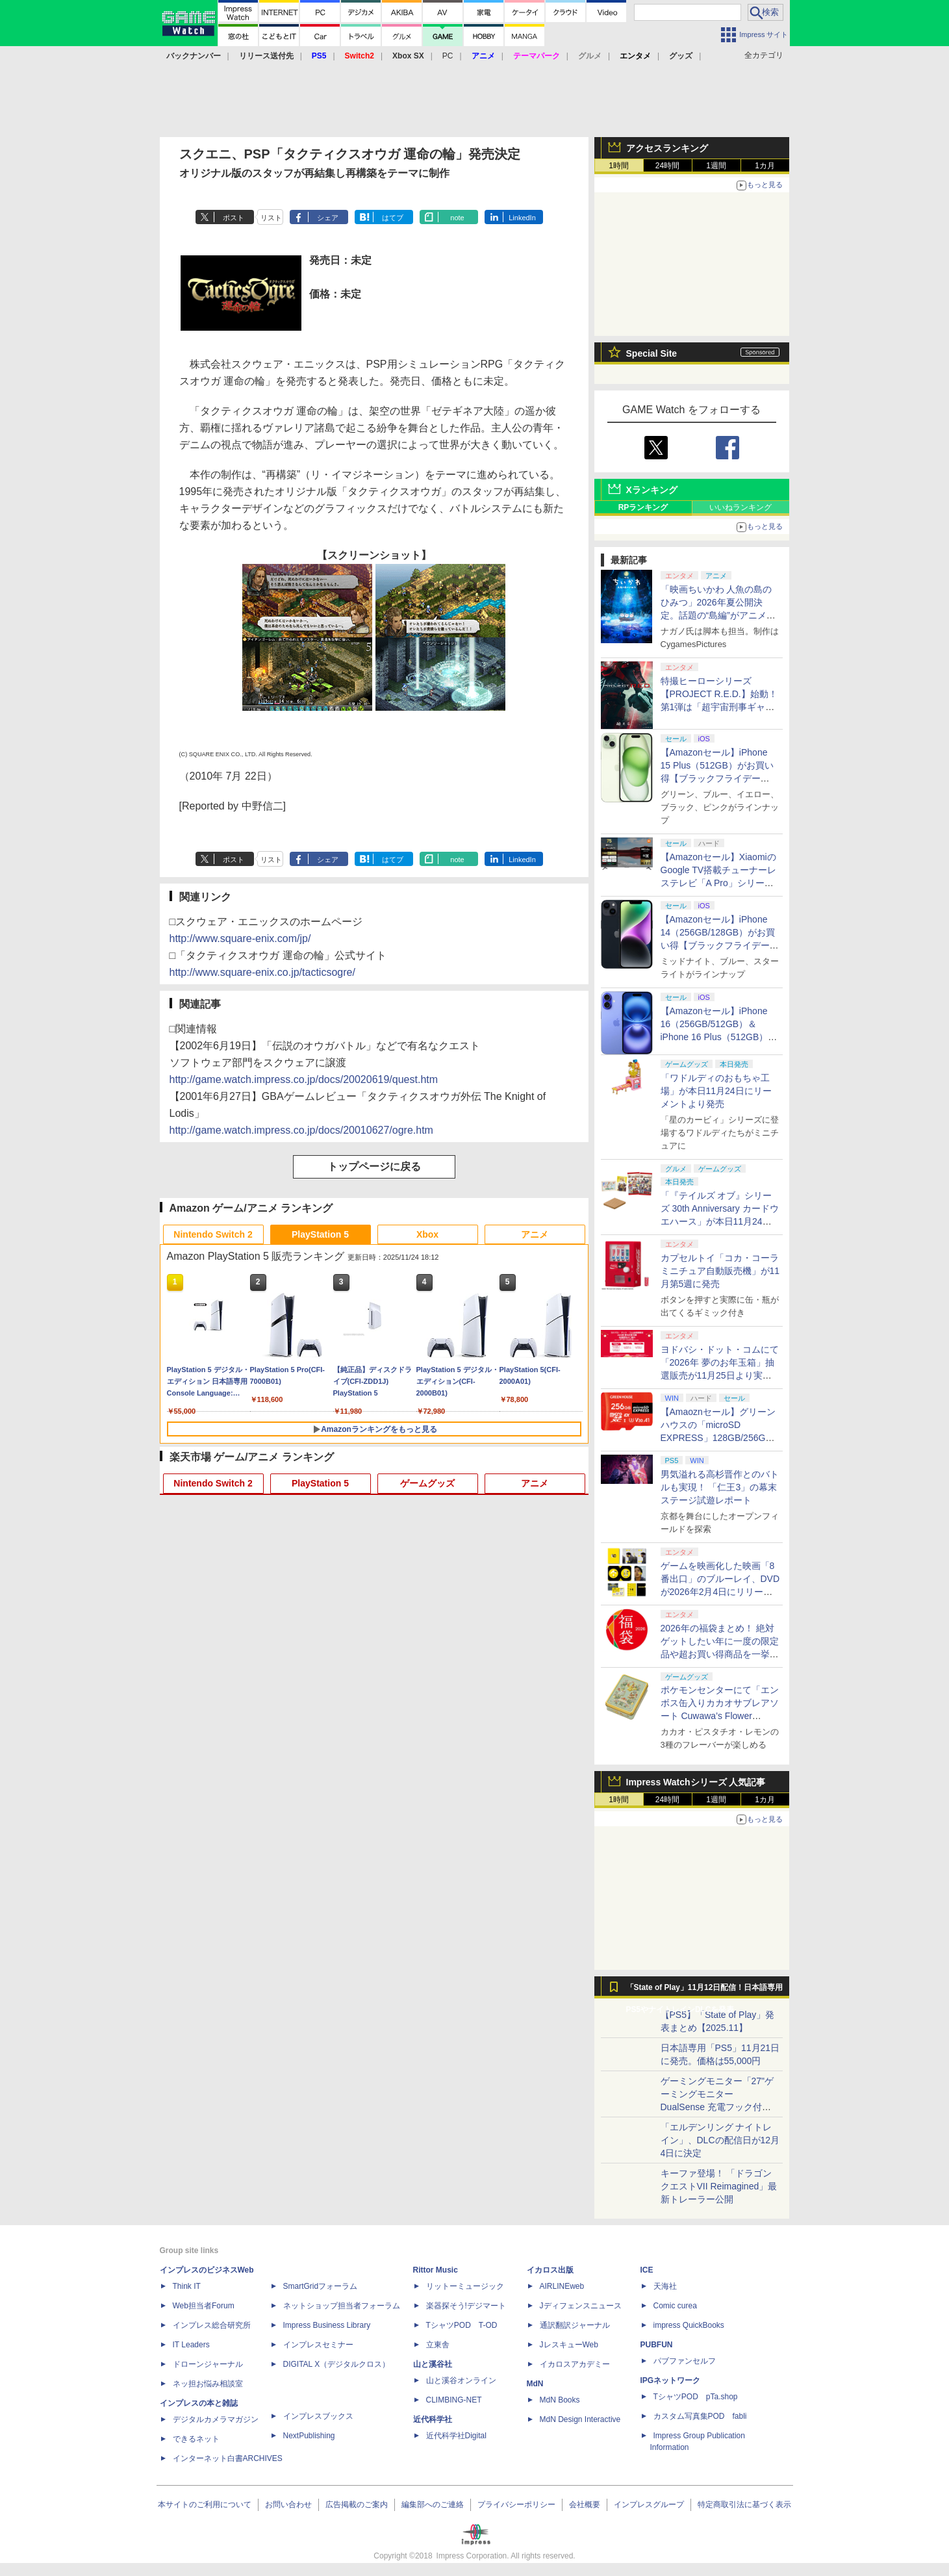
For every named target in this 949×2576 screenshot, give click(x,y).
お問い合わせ (288, 2504)
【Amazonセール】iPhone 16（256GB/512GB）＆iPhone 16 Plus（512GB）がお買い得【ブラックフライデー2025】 (720, 1037)
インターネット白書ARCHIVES (228, 2458)
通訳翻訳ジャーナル (575, 2325)
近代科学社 (432, 2419)
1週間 (716, 165)
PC (447, 55)
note (457, 218)
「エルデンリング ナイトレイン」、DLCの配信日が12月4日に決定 (720, 2140)
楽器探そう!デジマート (466, 2305)
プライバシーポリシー (516, 2504)
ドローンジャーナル (208, 2364)
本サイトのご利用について (204, 2504)
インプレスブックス (318, 2416)
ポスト (233, 218)
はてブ (392, 218)
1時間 (619, 165)
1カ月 (765, 165)
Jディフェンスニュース (581, 2305)
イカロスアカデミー (575, 2364)
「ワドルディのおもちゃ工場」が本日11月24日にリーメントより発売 (716, 1091)
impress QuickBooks (688, 2325)
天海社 (665, 2286)
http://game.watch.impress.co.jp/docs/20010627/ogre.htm (301, 1130)
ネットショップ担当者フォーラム (341, 2305)
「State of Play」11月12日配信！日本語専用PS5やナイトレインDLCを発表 (704, 1990)
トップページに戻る (374, 1166)
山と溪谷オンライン (461, 2380)
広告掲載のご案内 (356, 2504)
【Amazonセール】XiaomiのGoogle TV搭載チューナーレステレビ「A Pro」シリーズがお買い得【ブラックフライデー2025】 (720, 883)
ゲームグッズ (427, 1483)
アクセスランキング (667, 148)
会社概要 (584, 2504)
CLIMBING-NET (454, 2399)
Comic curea (675, 2305)
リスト (271, 218)
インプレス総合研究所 (212, 2325)
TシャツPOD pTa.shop (695, 2396)
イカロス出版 (550, 2270)
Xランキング (651, 490)
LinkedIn (522, 218)
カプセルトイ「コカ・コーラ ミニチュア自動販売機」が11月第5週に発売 (720, 1271)
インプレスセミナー (318, 2344)
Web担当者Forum (203, 2305)
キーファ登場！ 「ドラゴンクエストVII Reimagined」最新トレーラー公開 (719, 2186)
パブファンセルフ (684, 2361)
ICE (646, 2270)
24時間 (667, 165)
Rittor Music (435, 2270)
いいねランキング (740, 507)
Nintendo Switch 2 (212, 1234)
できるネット (196, 2438)
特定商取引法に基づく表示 (744, 2504)
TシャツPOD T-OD (462, 2325)
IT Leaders (191, 2344)
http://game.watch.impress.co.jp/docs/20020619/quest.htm (304, 1079)
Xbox (427, 1234)
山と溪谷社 (432, 2364)
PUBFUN (656, 2344)
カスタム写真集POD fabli (700, 2416)
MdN (535, 2383)
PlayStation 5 (320, 1234)
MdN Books (560, 2399)
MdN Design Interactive (580, 2419)
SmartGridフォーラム (320, 2286)
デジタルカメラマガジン (216, 2419)
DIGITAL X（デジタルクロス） (336, 2364)
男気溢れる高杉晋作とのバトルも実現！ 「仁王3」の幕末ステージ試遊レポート (720, 1487)
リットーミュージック (465, 2286)
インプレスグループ (649, 2504)
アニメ (534, 1234)
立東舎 (437, 2344)
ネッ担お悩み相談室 (208, 2383)
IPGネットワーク (670, 2380)
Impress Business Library (327, 2325)
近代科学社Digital (456, 2435)
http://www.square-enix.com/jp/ (240, 938)
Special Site (651, 353)
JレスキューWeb (569, 2344)
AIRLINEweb (562, 2286)
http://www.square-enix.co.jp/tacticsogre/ (262, 972)
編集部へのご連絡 (432, 2504)
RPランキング (643, 507)
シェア (327, 218)
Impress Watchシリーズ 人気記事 (696, 1782)
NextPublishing (309, 2435)
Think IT (187, 2286)
